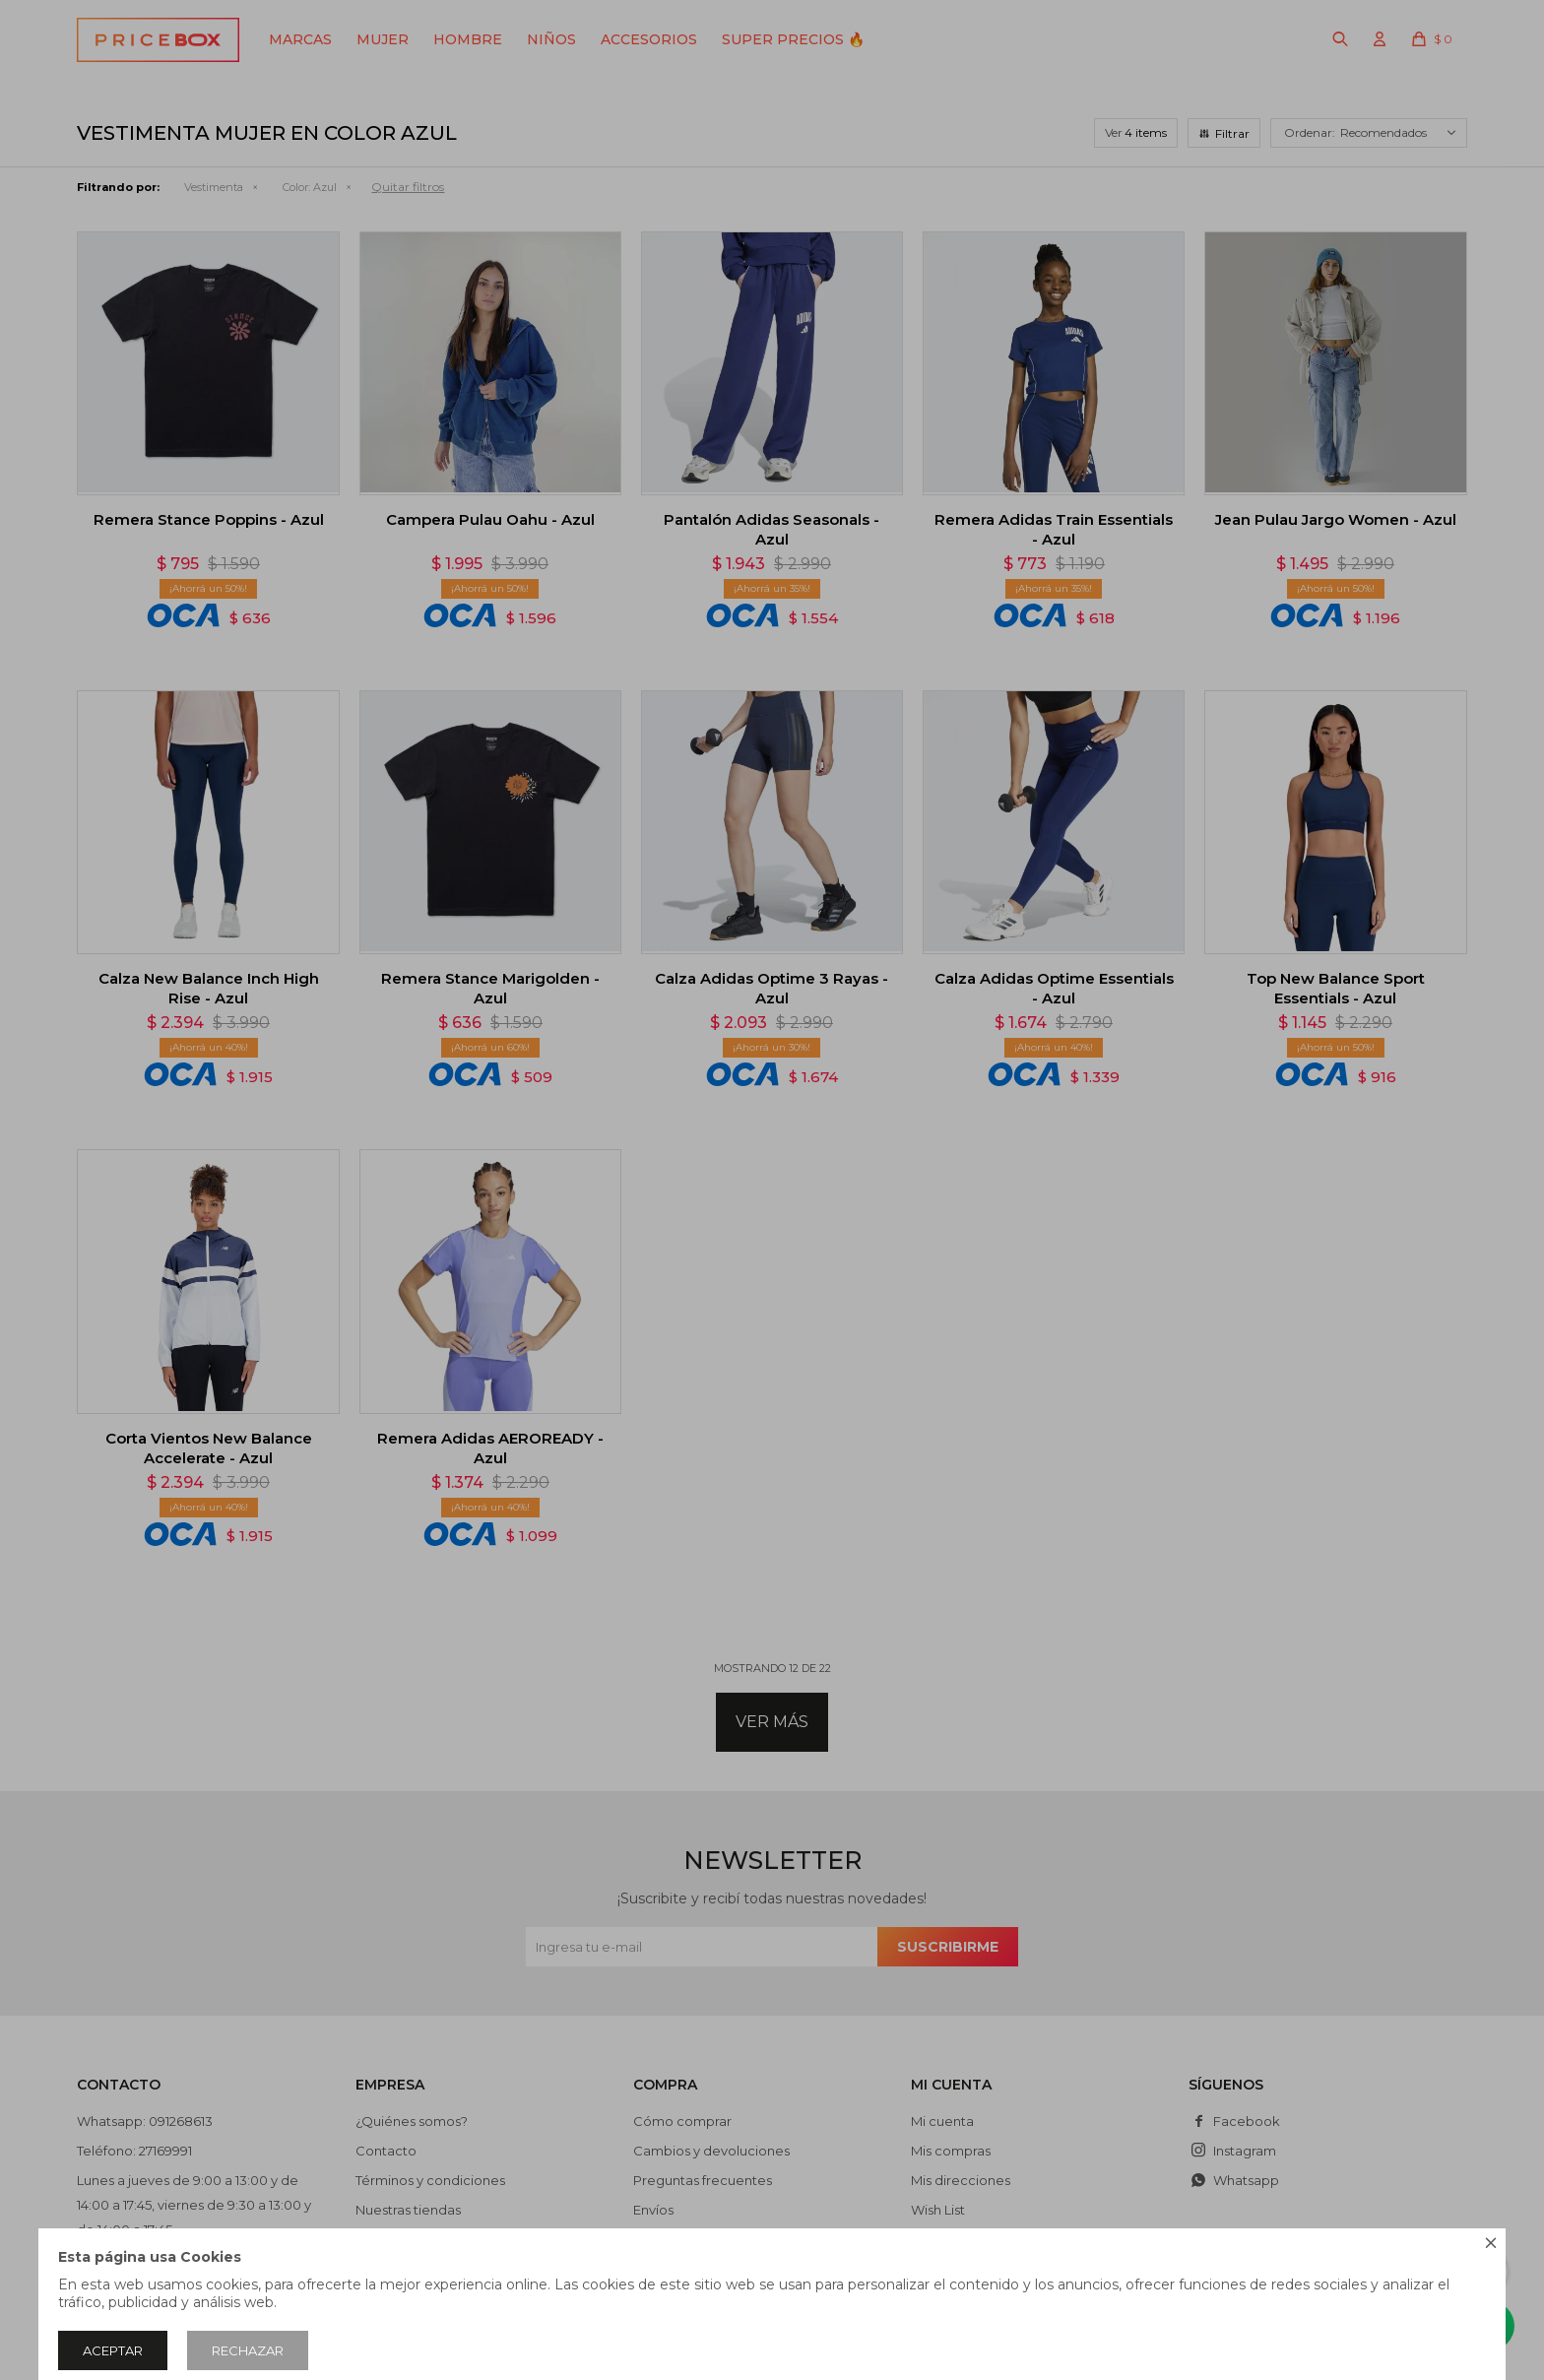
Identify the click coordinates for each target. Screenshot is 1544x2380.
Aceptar (113, 2350)
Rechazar (248, 2350)
